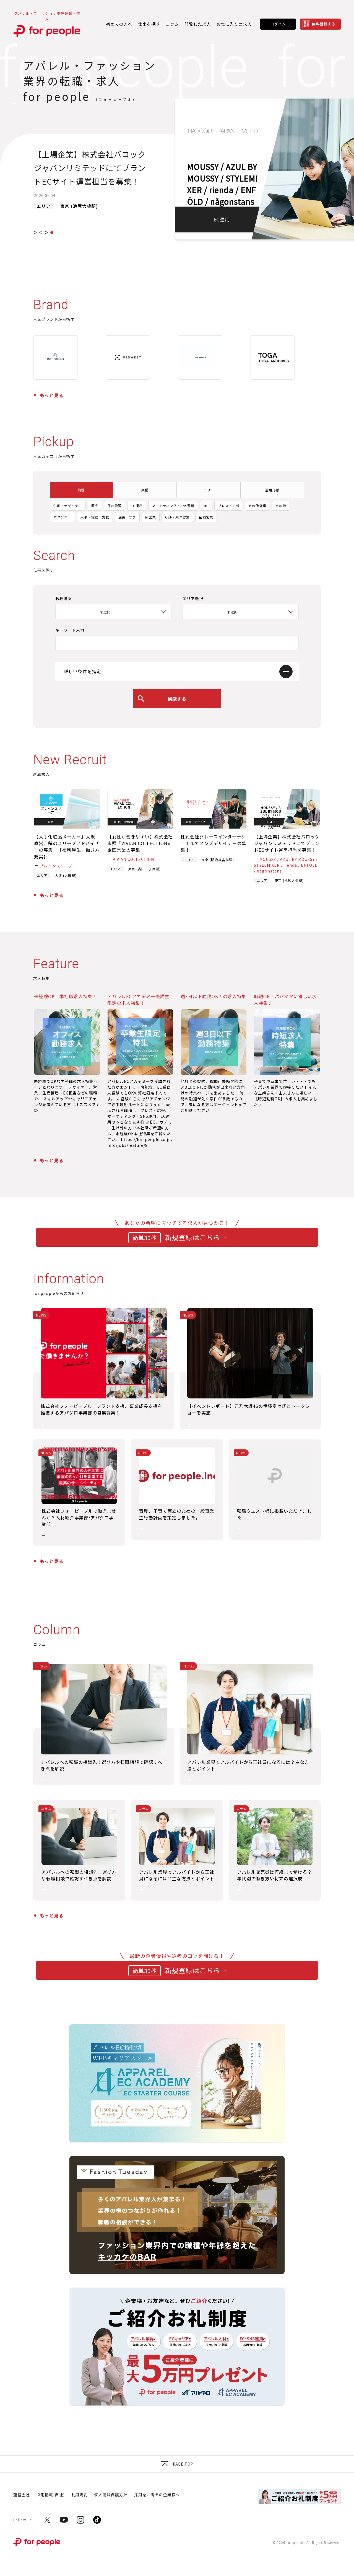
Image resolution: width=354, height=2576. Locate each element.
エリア (208, 489)
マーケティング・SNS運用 (173, 505)
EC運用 (137, 505)
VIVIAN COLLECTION (133, 859)
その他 (280, 505)
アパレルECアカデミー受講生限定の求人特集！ (138, 999)
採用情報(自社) (51, 2494)
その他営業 (257, 505)
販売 (94, 505)
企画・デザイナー (67, 505)
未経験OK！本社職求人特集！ (65, 996)
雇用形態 (272, 489)
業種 (145, 489)
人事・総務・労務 (94, 517)
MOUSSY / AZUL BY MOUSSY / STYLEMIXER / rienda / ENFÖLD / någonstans (286, 865)
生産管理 (115, 505)
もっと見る (51, 395)
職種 (81, 489)
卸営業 (150, 517)
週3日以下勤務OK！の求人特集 (213, 996)
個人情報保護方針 (110, 2494)
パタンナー (62, 517)
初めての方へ (119, 24)
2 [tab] (40, 232)
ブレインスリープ (56, 866)
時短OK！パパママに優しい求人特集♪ (285, 999)
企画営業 (206, 517)
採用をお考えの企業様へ (157, 2494)
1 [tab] (35, 232)
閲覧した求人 (197, 24)
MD (206, 505)
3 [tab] (46, 232)
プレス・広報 (229, 505)
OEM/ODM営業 (177, 517)
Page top (177, 2464)
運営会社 (21, 2494)
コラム (172, 24)
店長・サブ (127, 517)
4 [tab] (51, 232)
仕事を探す (149, 24)
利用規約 (79, 2494)
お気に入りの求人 (234, 24)
